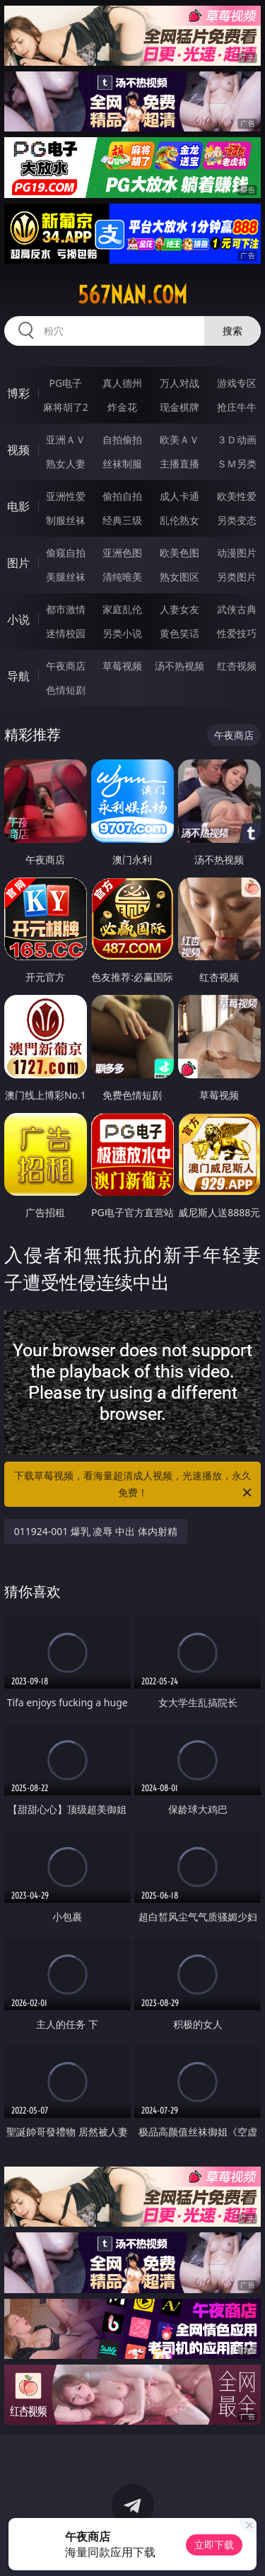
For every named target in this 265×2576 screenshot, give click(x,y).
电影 (18, 506)
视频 (18, 449)
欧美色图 (179, 552)
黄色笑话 (179, 633)
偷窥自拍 (66, 552)
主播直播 (179, 463)
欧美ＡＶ (179, 439)
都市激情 (66, 609)
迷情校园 (66, 633)
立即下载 (214, 2544)
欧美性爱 (237, 496)
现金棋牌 (179, 407)
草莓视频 (122, 665)
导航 (18, 676)
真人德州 (122, 383)
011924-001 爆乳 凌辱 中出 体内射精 (95, 1531)
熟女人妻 (66, 463)
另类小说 (122, 633)
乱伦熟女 (179, 520)
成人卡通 (179, 496)
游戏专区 (237, 383)
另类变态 (237, 520)
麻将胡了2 (65, 407)
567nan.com (132, 295)
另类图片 (237, 576)
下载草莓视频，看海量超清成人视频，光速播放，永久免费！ (134, 1485)
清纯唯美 (122, 576)
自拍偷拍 (122, 439)
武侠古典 (237, 609)
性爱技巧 (237, 633)
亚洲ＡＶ (66, 439)
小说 (18, 619)
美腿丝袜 (66, 576)
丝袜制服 (122, 463)
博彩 (18, 393)
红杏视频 (237, 665)
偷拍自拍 (122, 496)
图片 (18, 563)
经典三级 (122, 520)
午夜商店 (66, 665)
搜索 (232, 330)
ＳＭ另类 (237, 463)
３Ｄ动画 (237, 439)
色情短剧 (66, 690)
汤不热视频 (179, 665)
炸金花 (122, 407)
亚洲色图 (122, 552)
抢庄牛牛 (237, 407)
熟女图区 (179, 576)
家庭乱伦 (122, 609)
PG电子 (65, 383)
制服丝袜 (66, 520)
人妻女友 (179, 609)
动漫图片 (237, 552)
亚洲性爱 (66, 496)
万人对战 (179, 383)
